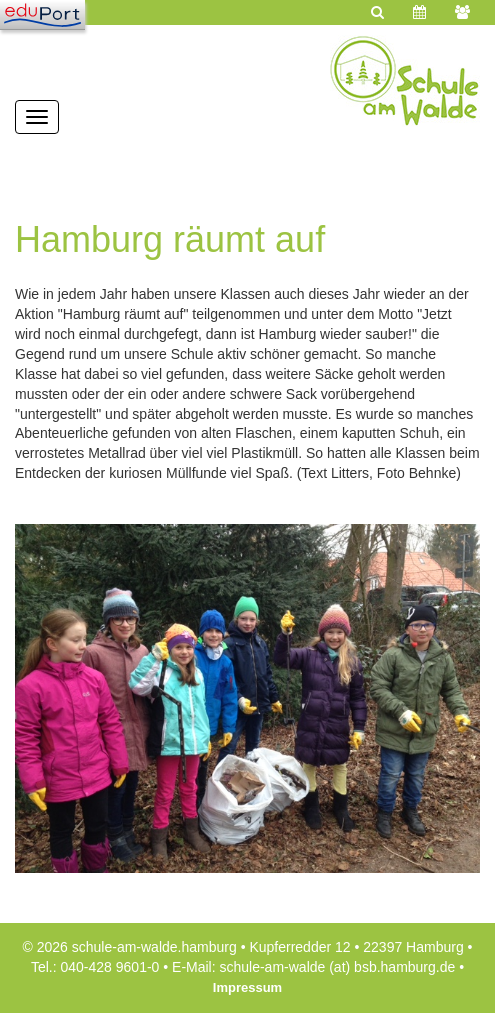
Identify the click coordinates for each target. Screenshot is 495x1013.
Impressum (247, 987)
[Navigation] (42, 15)
